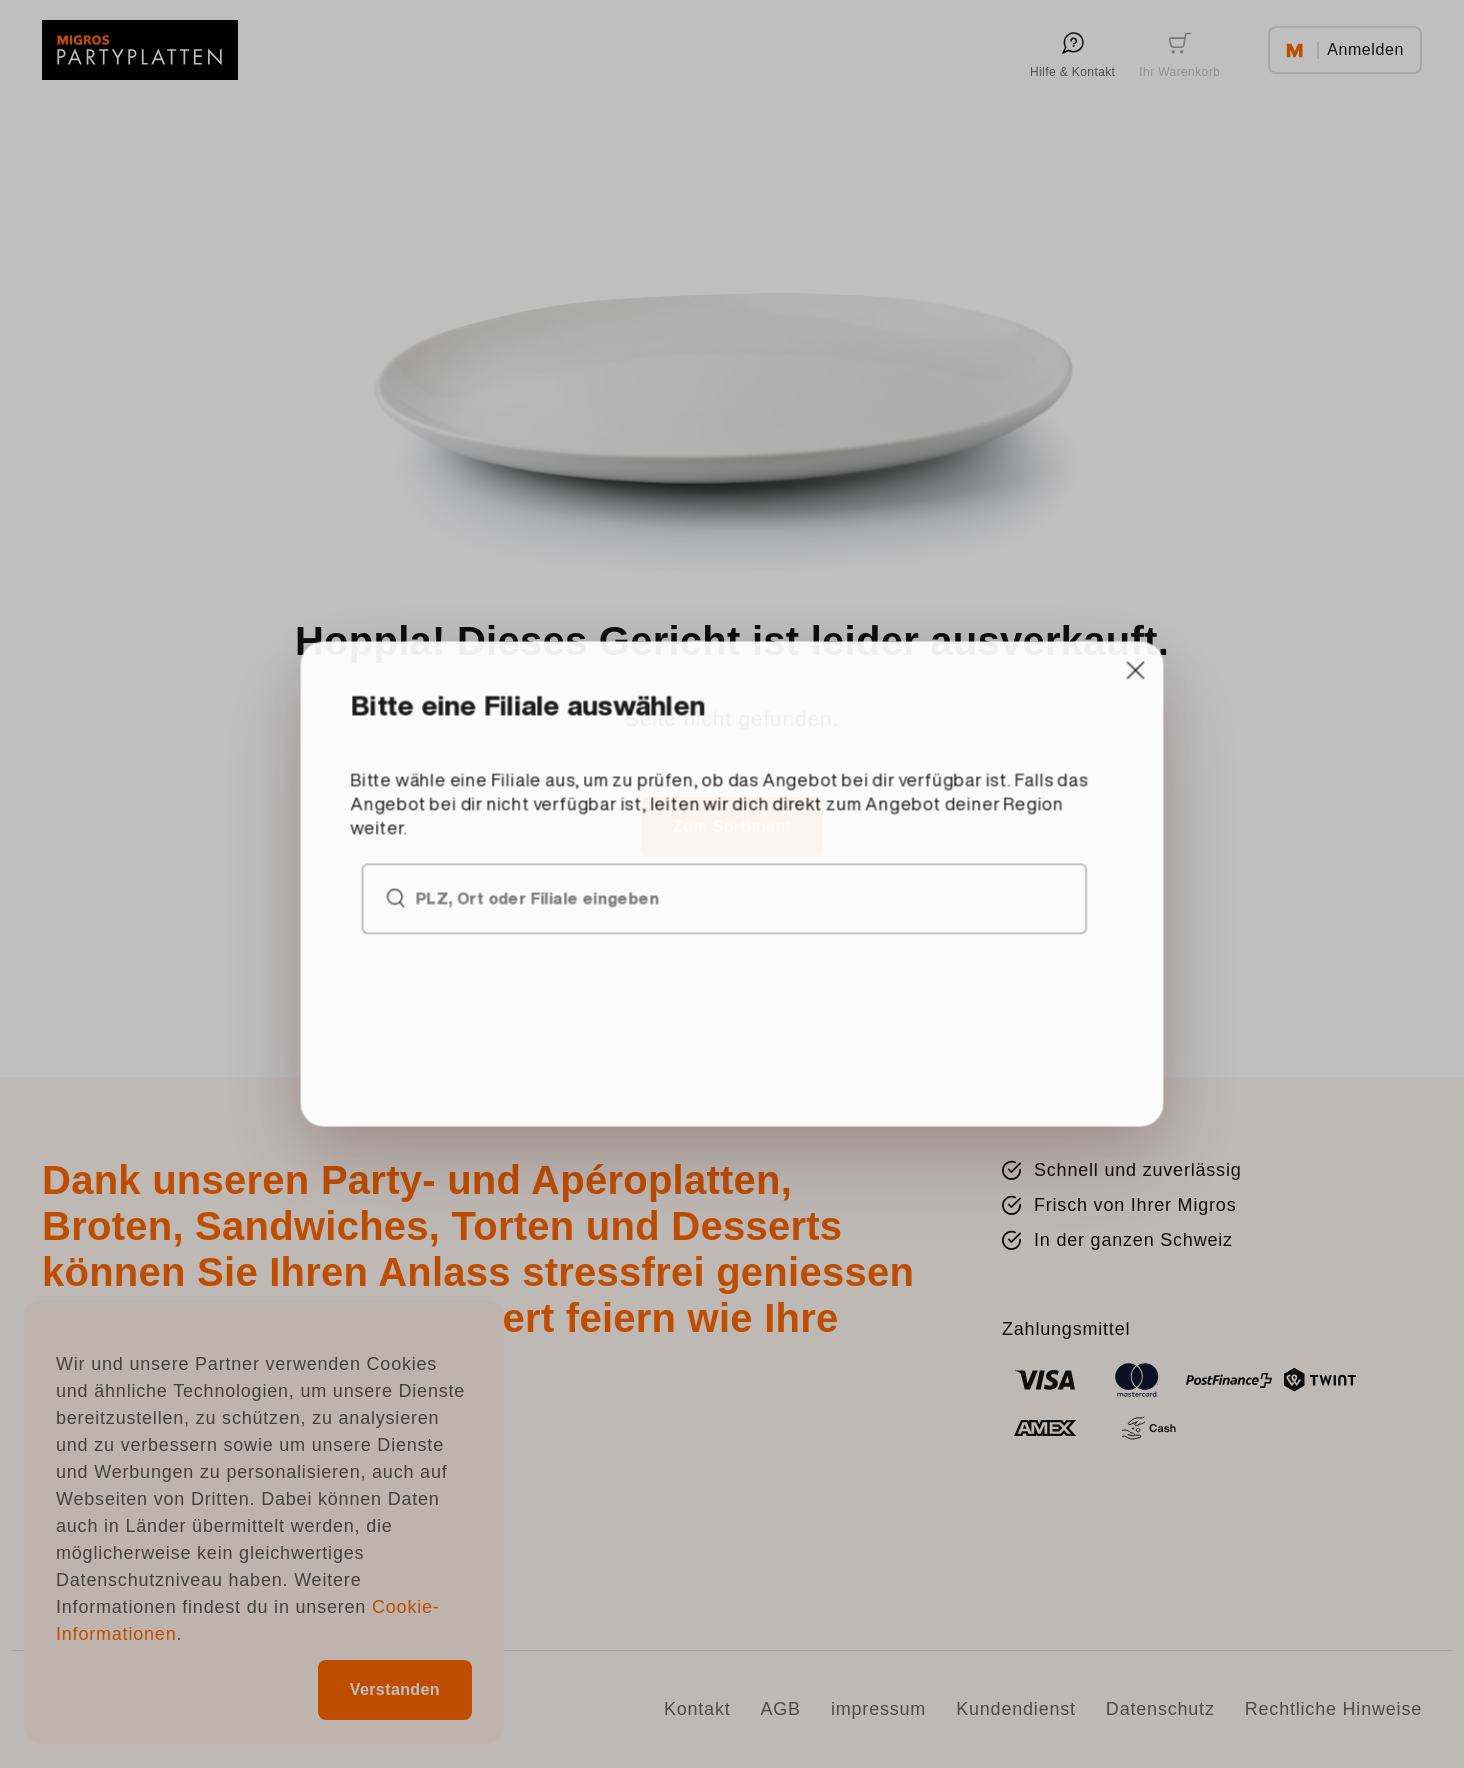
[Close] (923, 782)
